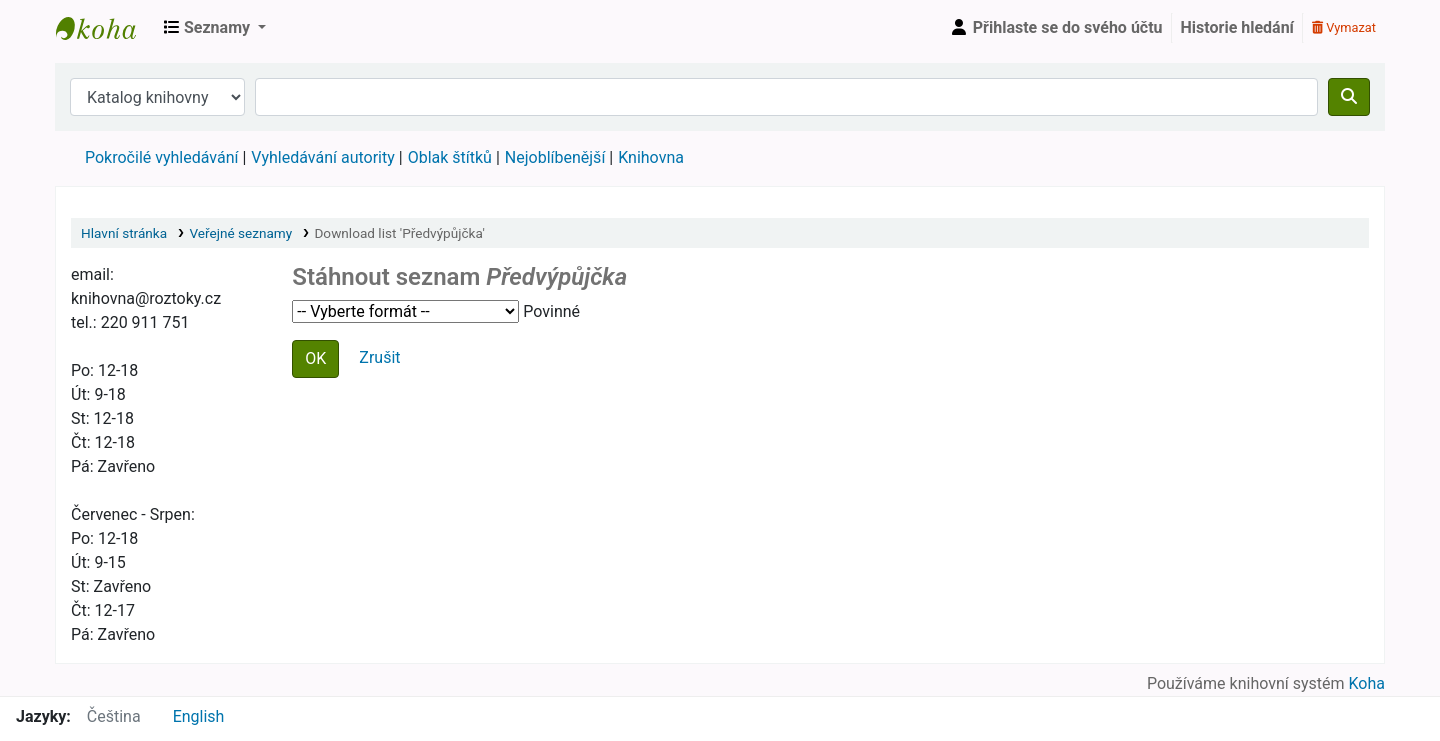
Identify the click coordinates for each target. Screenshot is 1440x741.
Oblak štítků (450, 157)
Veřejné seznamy (240, 233)
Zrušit (379, 357)
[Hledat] (1349, 97)
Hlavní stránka (124, 233)
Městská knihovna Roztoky (106, 28)
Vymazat (1344, 27)
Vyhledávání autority (322, 157)
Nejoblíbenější (555, 157)
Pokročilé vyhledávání (161, 157)
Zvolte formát (405, 311)
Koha (1367, 683)
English (199, 716)
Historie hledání (1237, 27)
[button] (215, 28)
